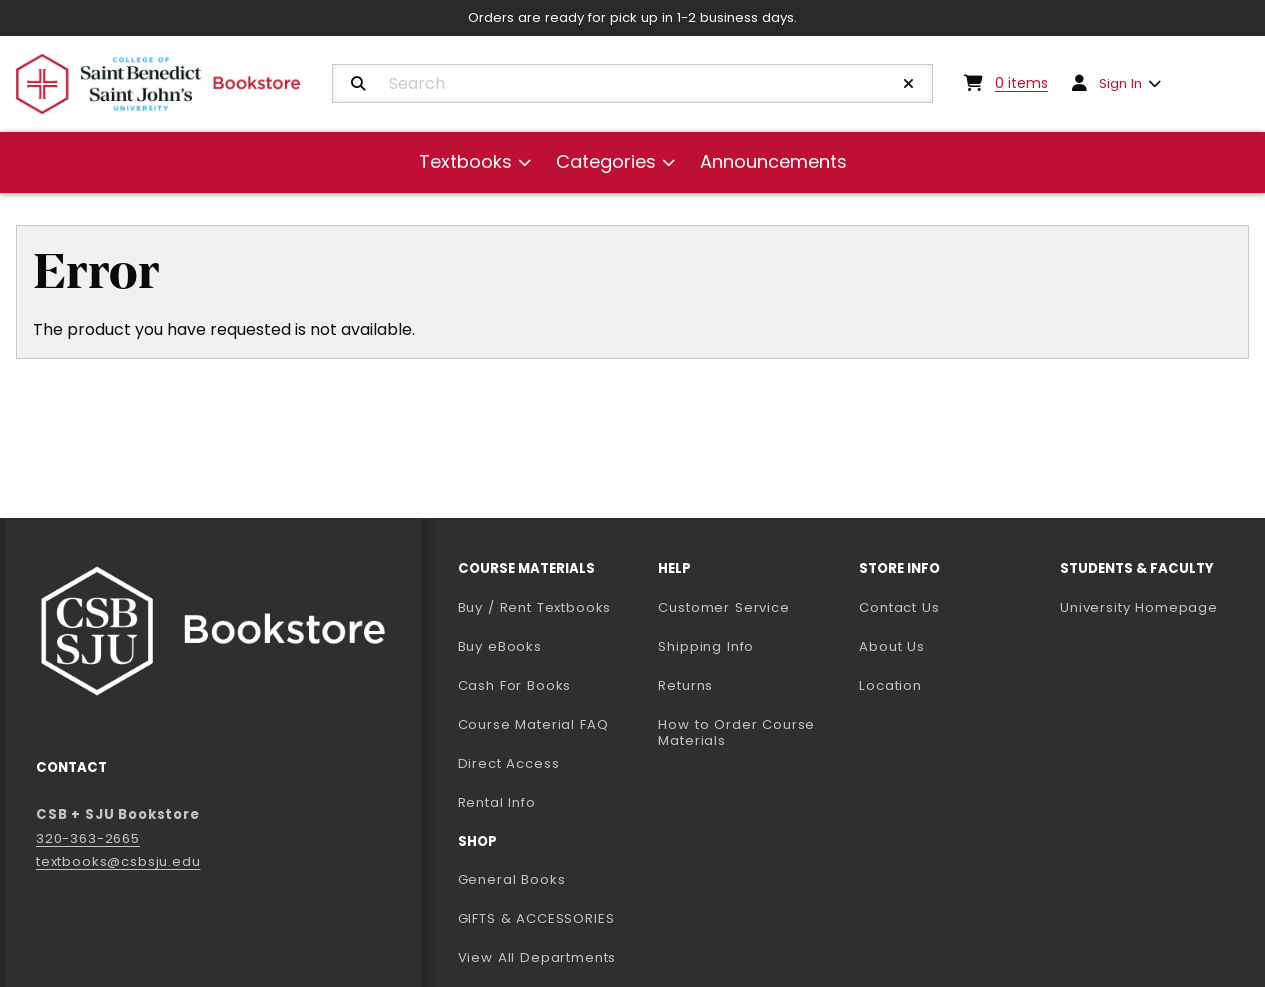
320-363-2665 (88, 838)
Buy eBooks (550, 646)
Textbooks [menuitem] (465, 161)
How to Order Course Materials (736, 733)
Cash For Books (515, 685)
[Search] (358, 84)
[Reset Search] (909, 84)
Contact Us (899, 607)
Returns (685, 685)
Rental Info (497, 802)
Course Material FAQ (533, 724)
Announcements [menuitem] (773, 161)
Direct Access (509, 763)
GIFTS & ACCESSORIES (536, 918)
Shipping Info (706, 646)
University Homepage (1152, 607)
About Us (892, 646)
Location (890, 685)
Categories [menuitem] (606, 161)
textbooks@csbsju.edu (118, 861)
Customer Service (723, 607)
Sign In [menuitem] (1120, 83)
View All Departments (537, 957)
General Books (512, 879)
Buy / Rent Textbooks (535, 607)
